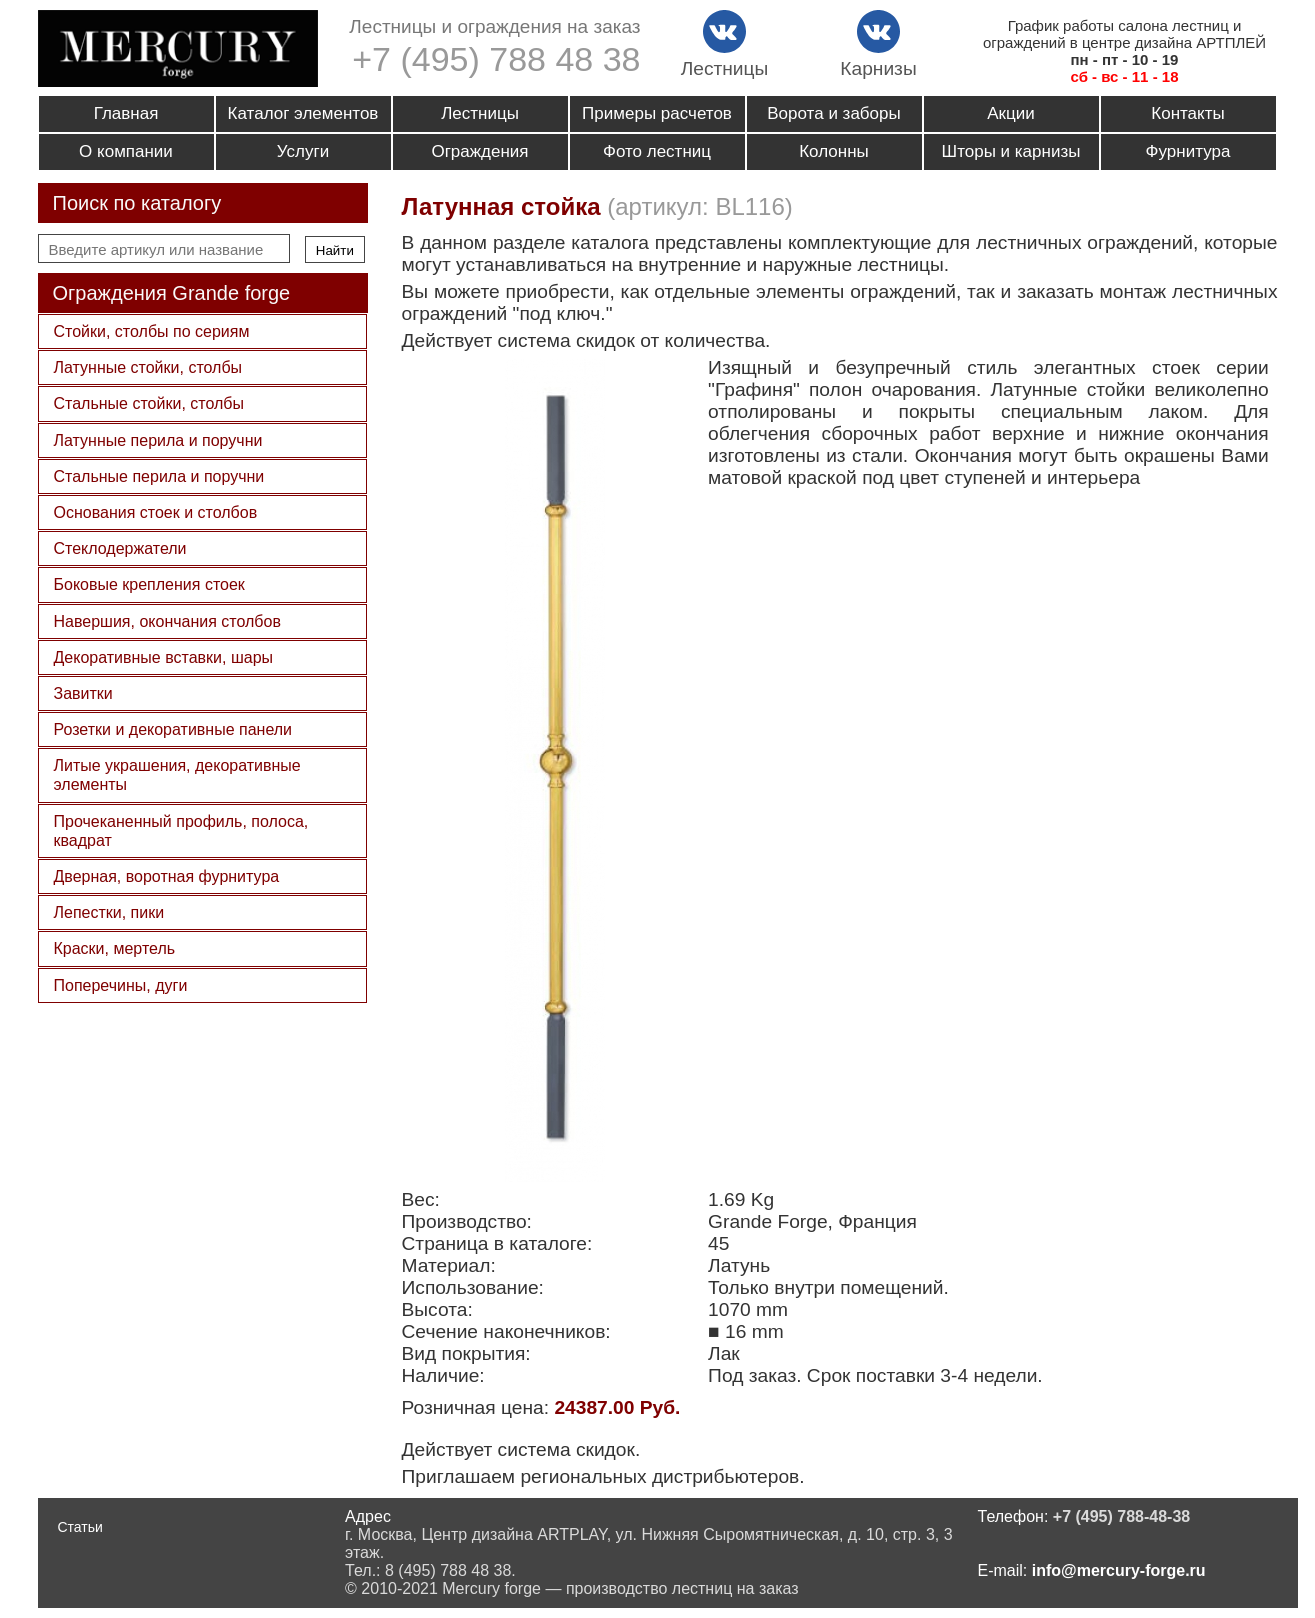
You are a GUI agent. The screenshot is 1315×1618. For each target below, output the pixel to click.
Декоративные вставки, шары (164, 657)
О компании (126, 151)
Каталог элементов (303, 113)
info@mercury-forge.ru (1119, 1570)
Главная (126, 113)
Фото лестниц (657, 151)
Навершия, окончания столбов (167, 621)
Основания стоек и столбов (156, 512)
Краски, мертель (115, 948)
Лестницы (480, 113)
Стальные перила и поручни (159, 476)
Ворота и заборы (833, 113)
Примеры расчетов (657, 113)
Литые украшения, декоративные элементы (177, 775)
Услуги (303, 151)
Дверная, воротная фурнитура (167, 876)
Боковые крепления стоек (149, 584)
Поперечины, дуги (121, 985)
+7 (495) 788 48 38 (496, 59)
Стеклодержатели (120, 548)
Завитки (83, 693)
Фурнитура (1188, 151)
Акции (1011, 113)
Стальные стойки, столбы (149, 403)
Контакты (1187, 113)
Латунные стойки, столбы (148, 367)
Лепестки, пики (109, 912)
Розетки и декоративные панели (173, 729)
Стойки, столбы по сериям (152, 331)
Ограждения (479, 151)
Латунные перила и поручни (158, 440)
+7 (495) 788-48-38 (1121, 1516)
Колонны (834, 151)
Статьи (80, 1527)
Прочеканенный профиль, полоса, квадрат (181, 831)
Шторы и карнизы (1011, 151)
